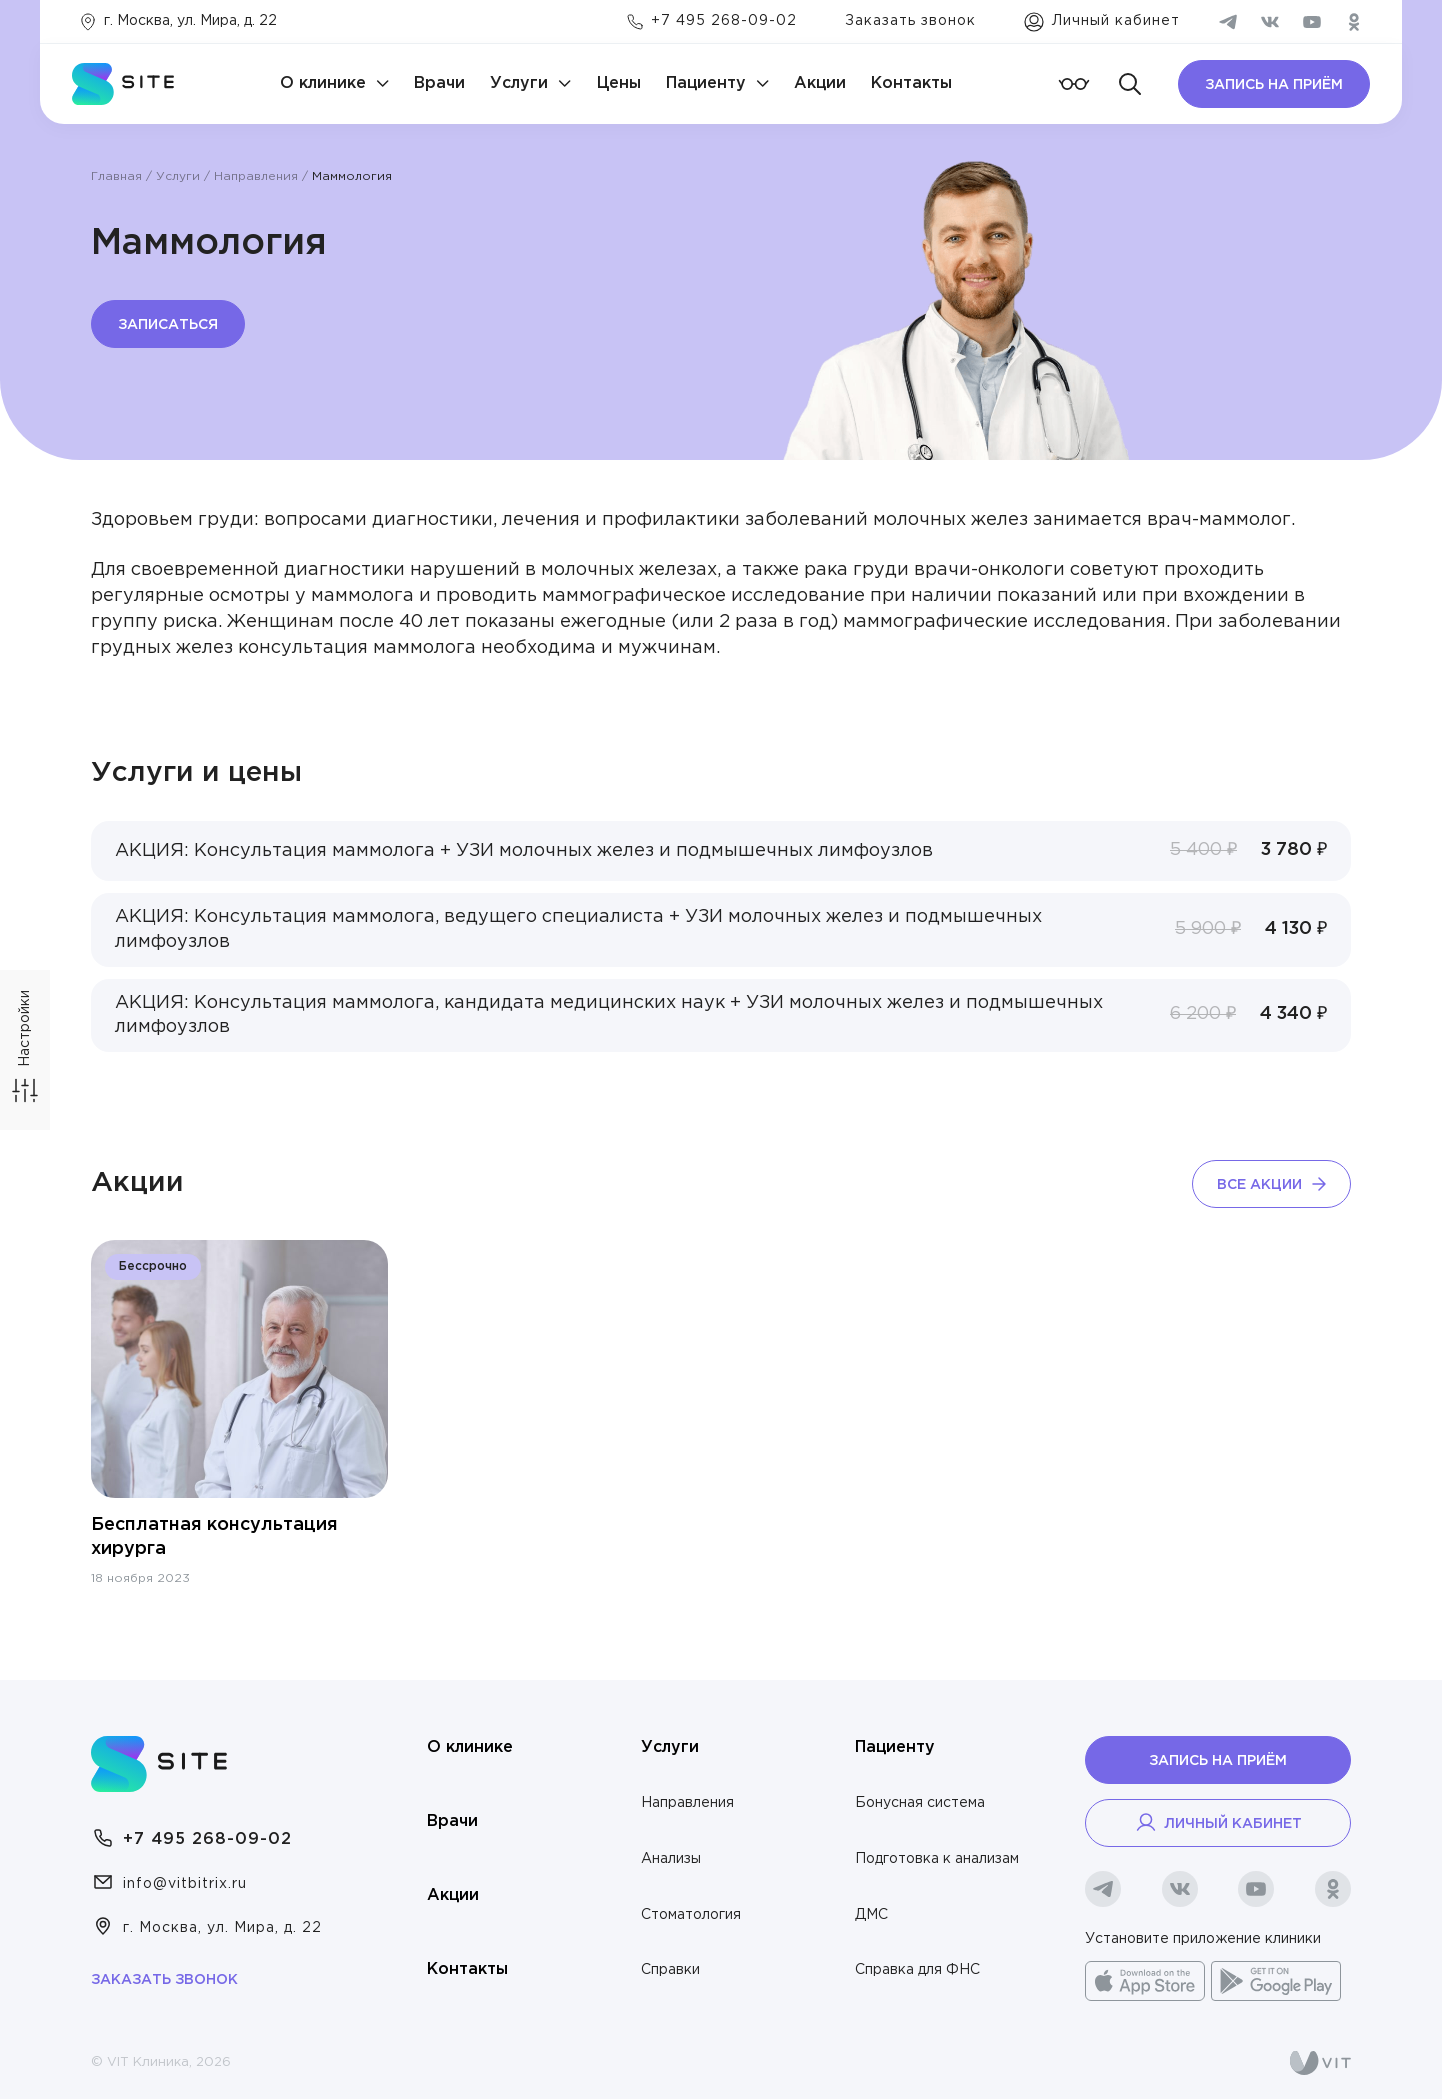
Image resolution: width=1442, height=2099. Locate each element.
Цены (619, 83)
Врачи (439, 83)
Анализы (671, 1859)
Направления (256, 176)
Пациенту (706, 83)
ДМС (871, 1915)
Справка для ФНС (917, 1970)
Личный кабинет (1218, 1822)
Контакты (911, 83)
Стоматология (691, 1915)
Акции (820, 83)
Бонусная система (920, 1803)
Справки (670, 1970)
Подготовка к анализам (937, 1859)
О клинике (323, 83)
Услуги (519, 83)
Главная (116, 176)
